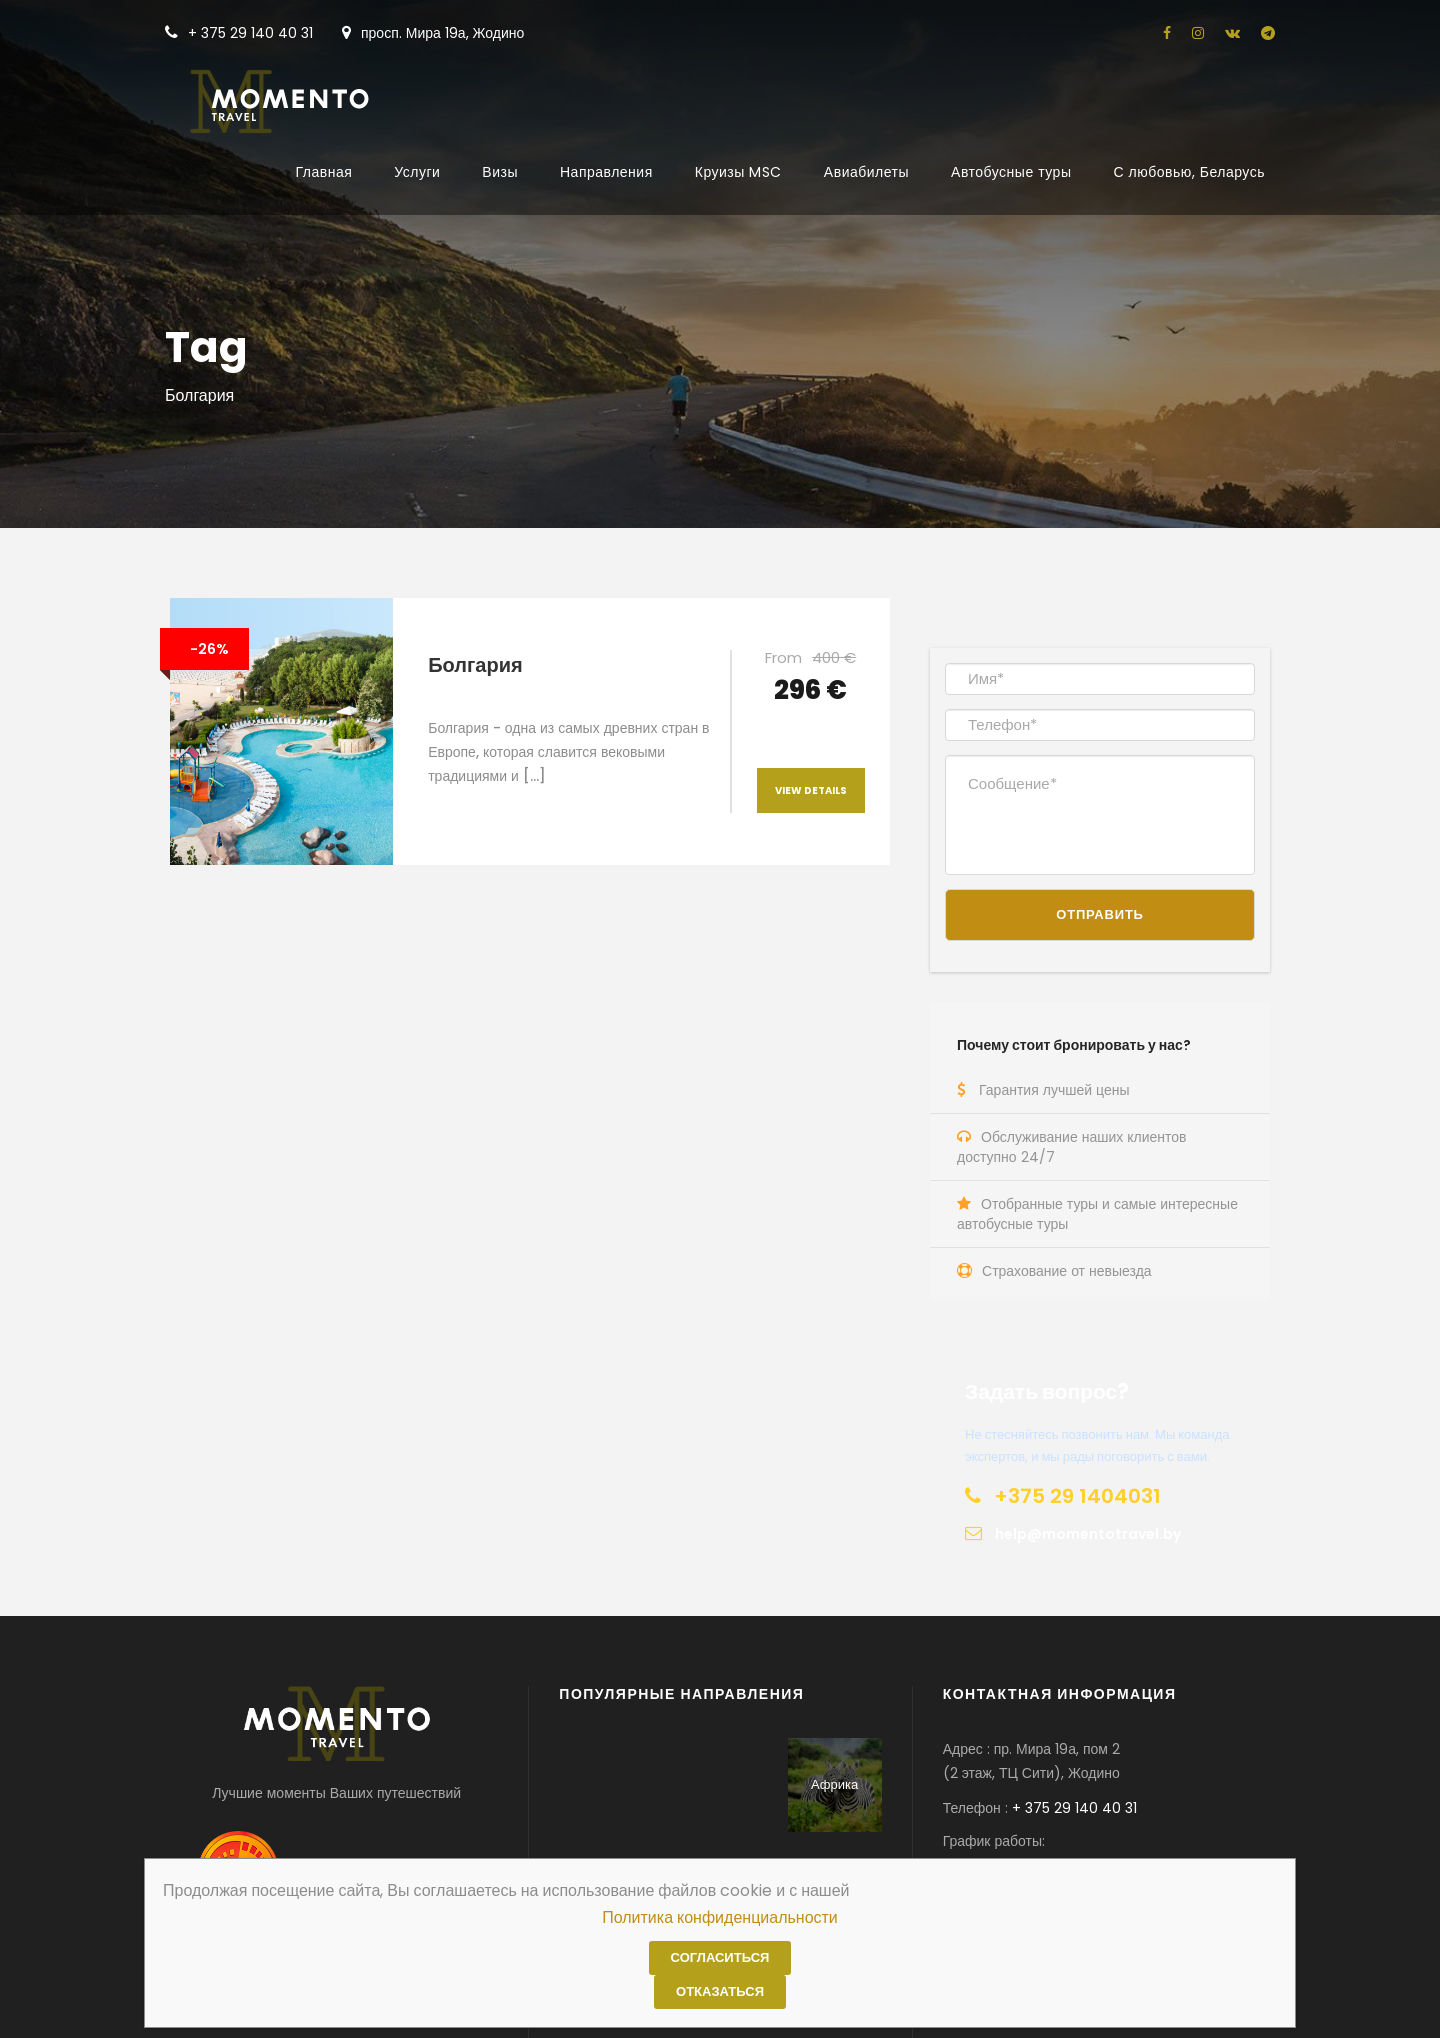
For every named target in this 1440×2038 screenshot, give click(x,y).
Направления (606, 172)
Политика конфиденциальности (720, 1917)
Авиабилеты (866, 172)
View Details (811, 790)
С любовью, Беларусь (1189, 172)
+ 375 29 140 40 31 (239, 33)
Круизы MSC (738, 172)
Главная (324, 172)
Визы (500, 172)
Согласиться (720, 1957)
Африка (834, 1784)
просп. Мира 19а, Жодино (433, 33)
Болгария (475, 665)
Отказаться (720, 1991)
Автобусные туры (1011, 172)
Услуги (417, 172)
